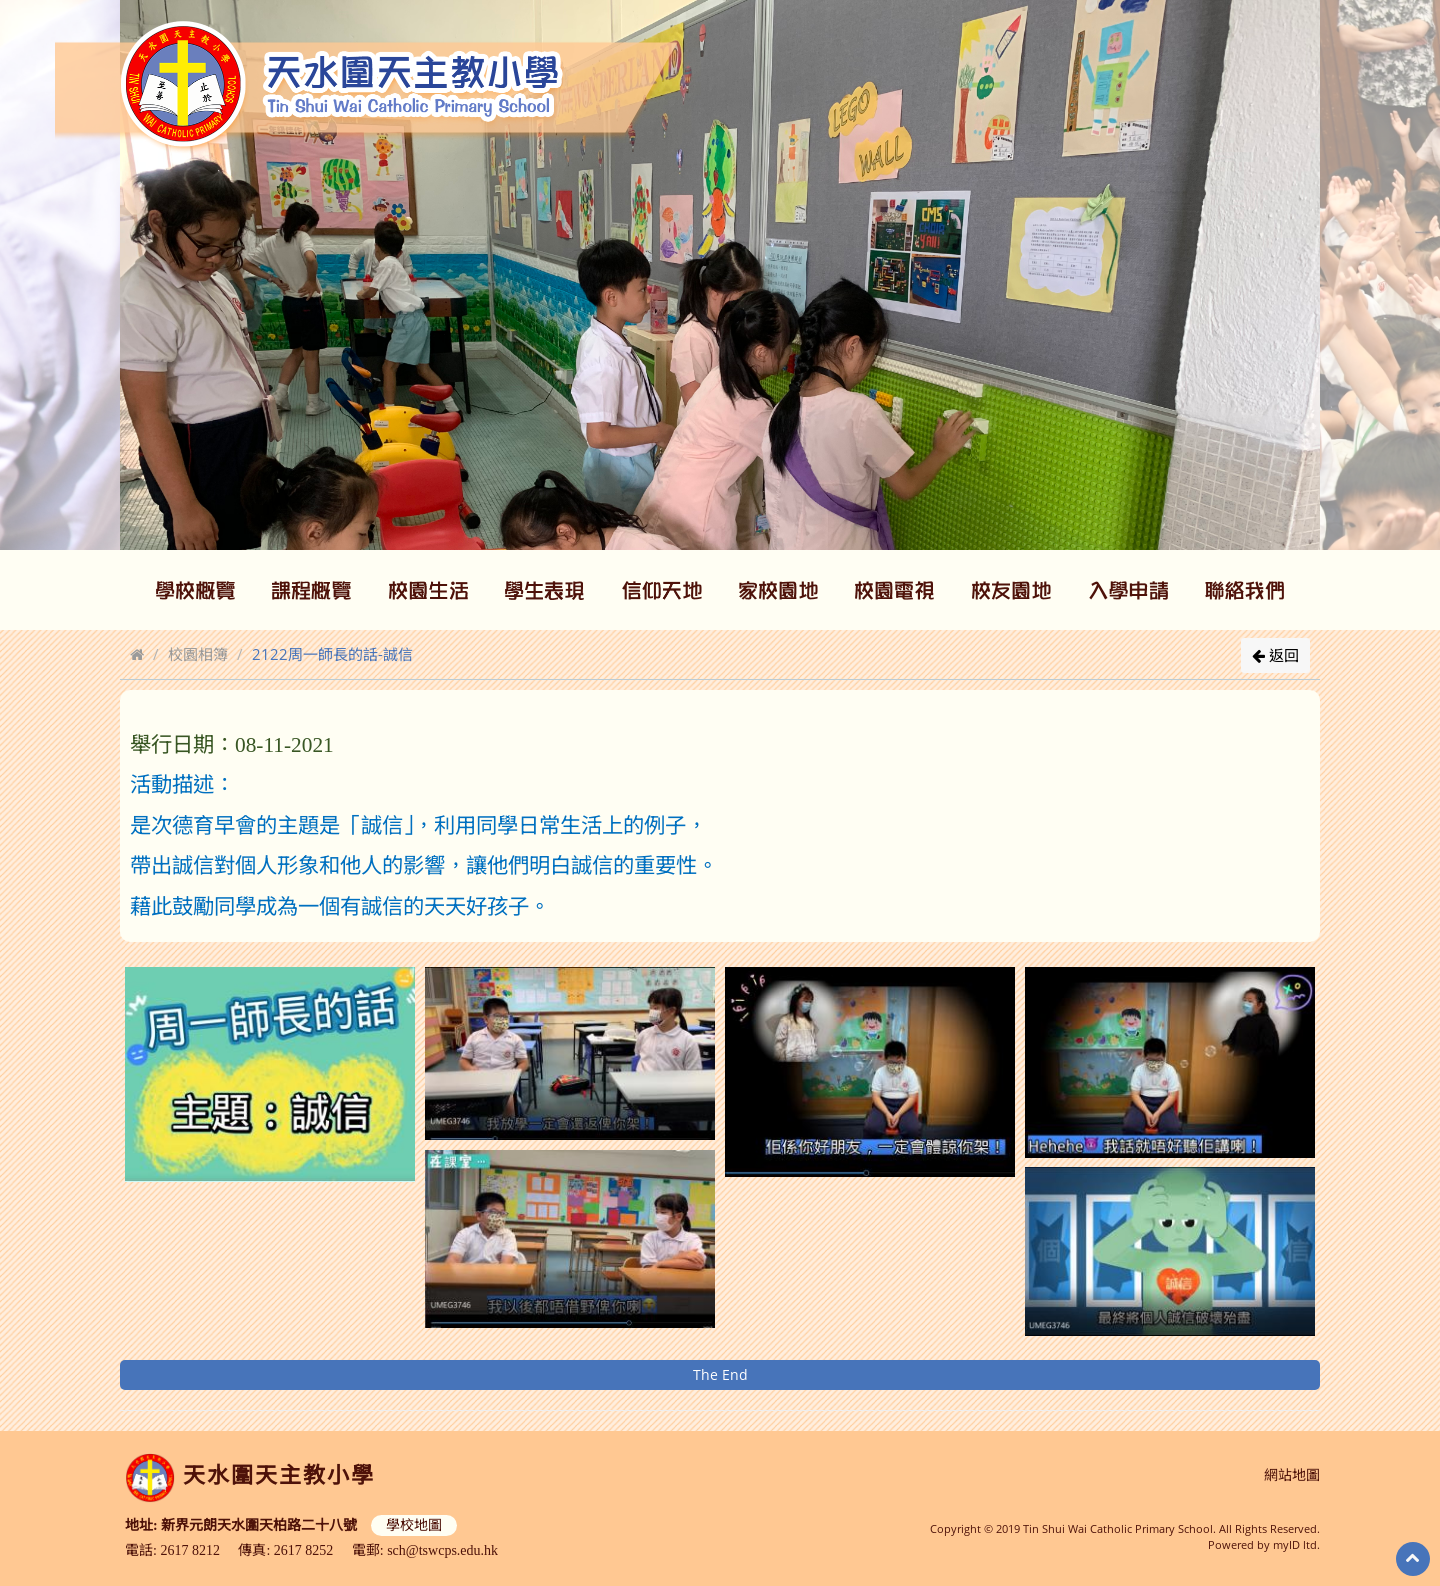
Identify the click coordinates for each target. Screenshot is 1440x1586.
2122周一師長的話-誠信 (332, 654)
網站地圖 (1292, 1475)
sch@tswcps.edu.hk (442, 1550)
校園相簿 (198, 654)
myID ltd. (1296, 1544)
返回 (1275, 655)
